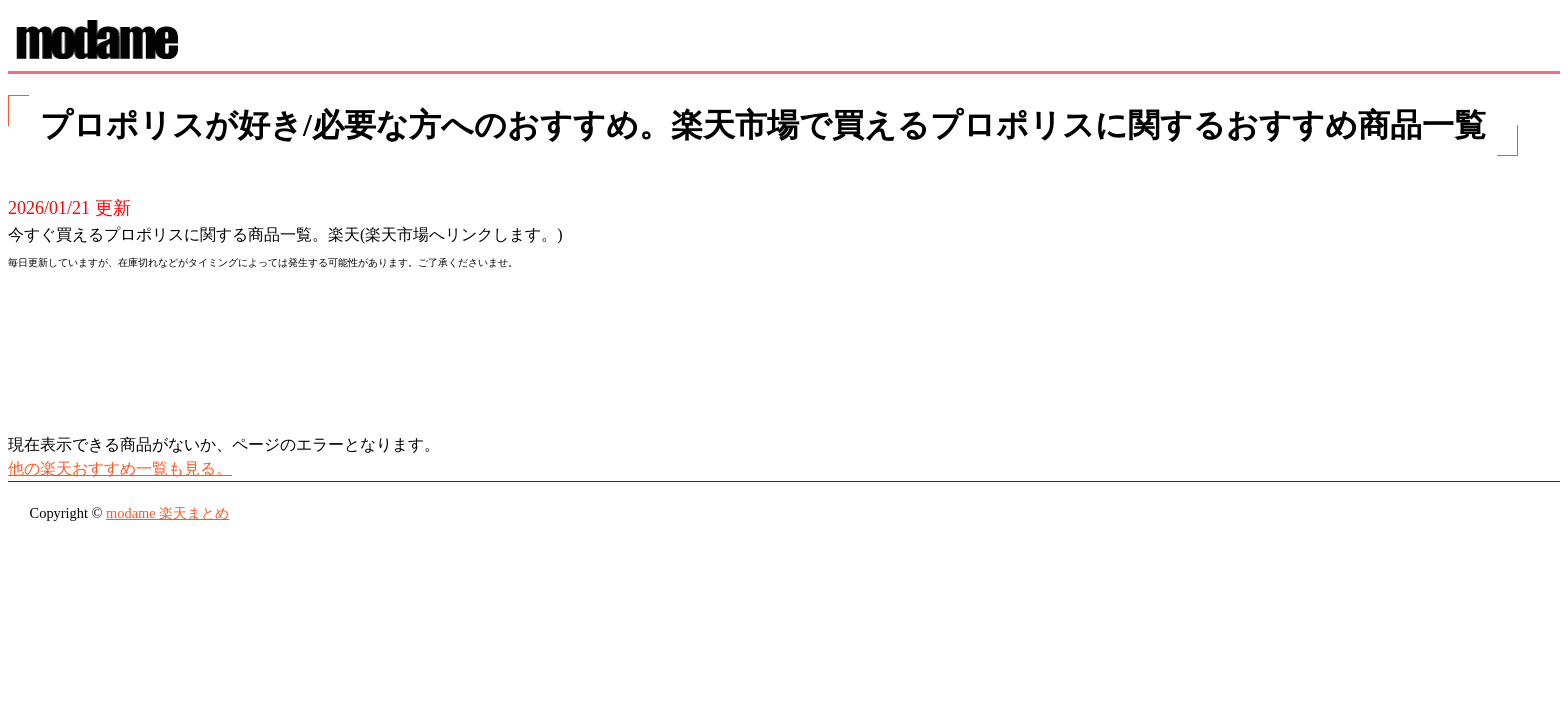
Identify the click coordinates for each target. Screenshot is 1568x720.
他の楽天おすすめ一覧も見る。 (120, 468)
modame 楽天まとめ (167, 513)
